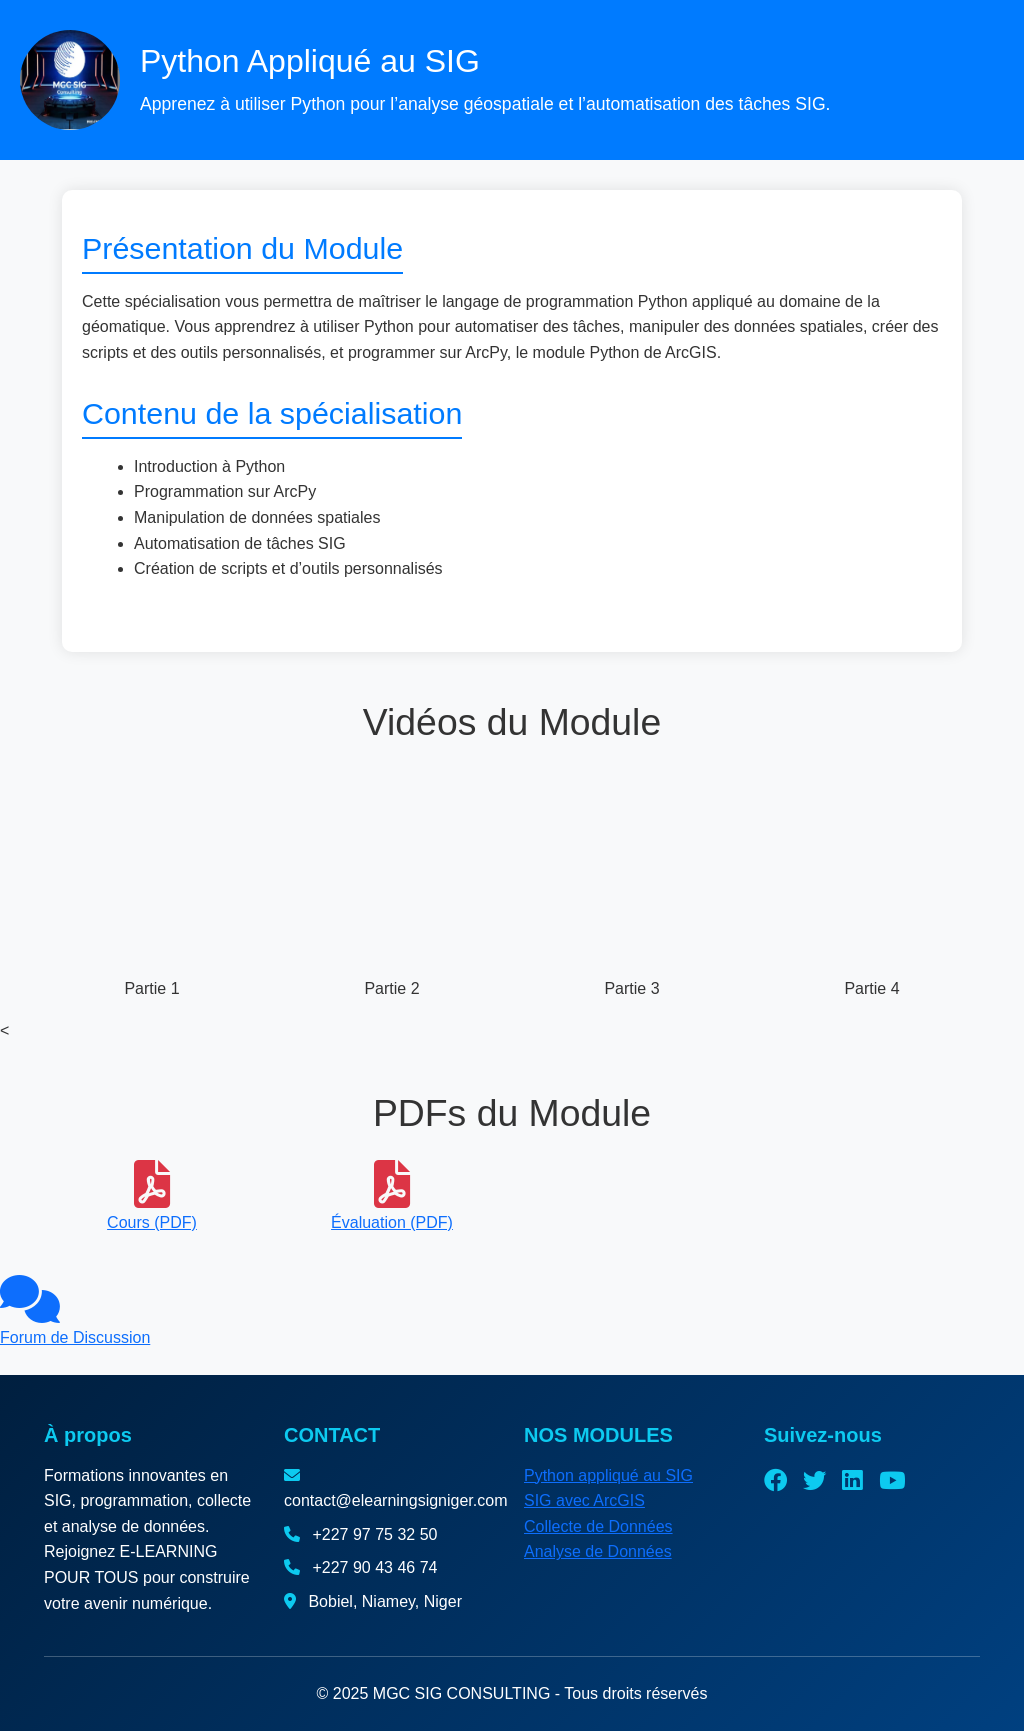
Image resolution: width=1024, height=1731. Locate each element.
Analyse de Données (598, 1551)
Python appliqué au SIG (608, 1475)
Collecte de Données (598, 1526)
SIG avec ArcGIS (584, 1500)
